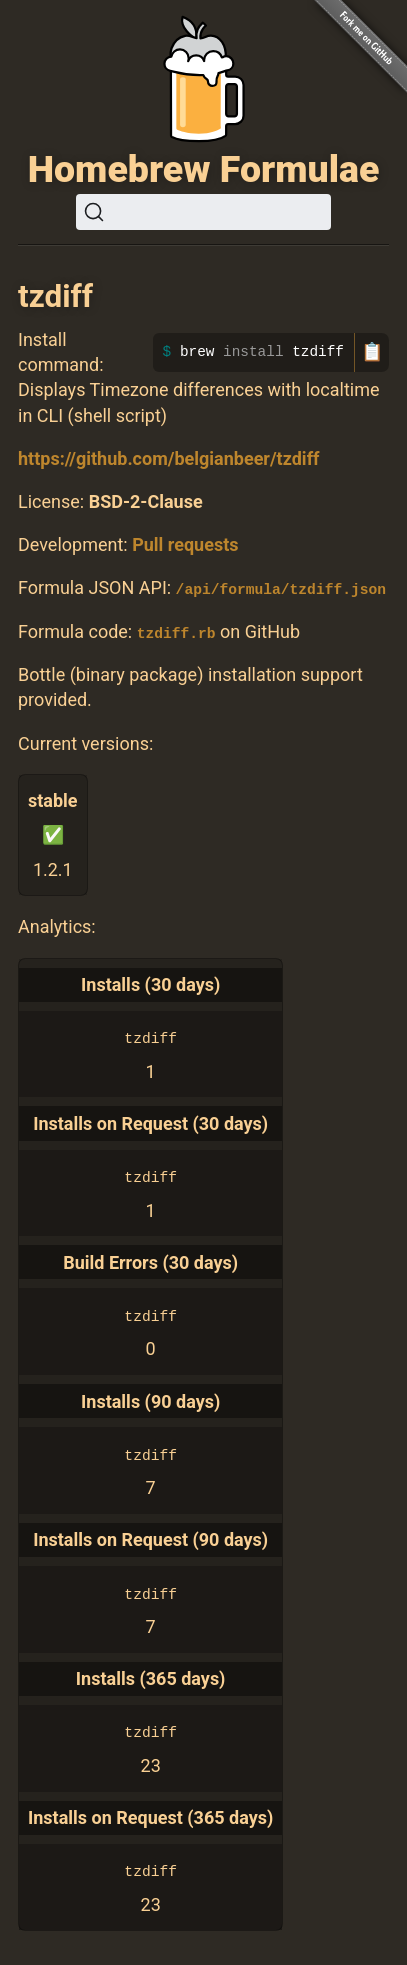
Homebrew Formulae (204, 169)
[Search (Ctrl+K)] (203, 212)
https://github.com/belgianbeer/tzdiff (169, 458)
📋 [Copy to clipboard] (372, 352)
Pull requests (185, 544)
